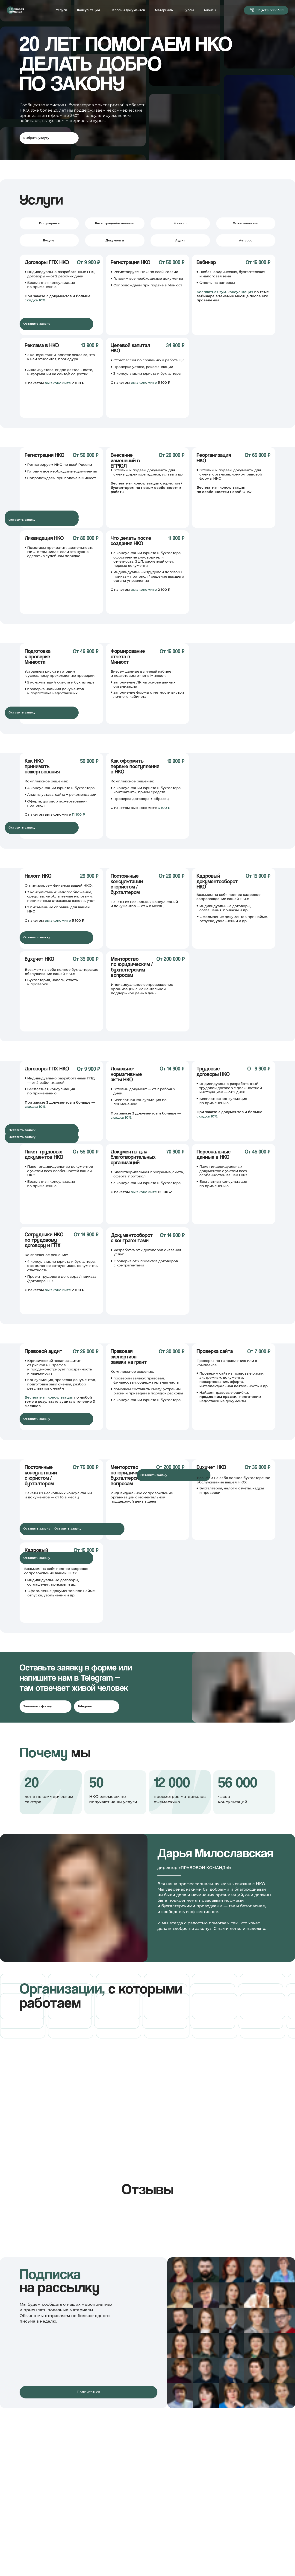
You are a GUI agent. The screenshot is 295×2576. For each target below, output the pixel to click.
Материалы (164, 10)
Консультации (88, 10)
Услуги (61, 10)
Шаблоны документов (127, 10)
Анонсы (210, 10)
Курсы (188, 10)
